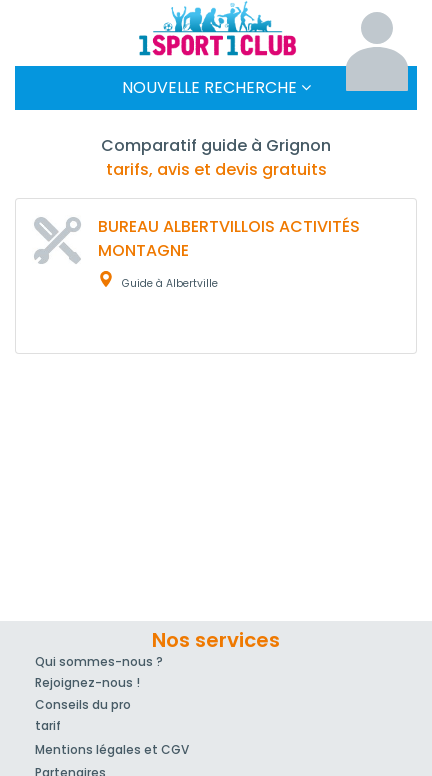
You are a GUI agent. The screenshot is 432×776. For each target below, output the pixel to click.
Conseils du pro (83, 704)
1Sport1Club (216, 28)
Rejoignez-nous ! (87, 682)
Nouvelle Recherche (216, 87)
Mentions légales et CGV (112, 749)
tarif (48, 725)
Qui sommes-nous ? (99, 661)
